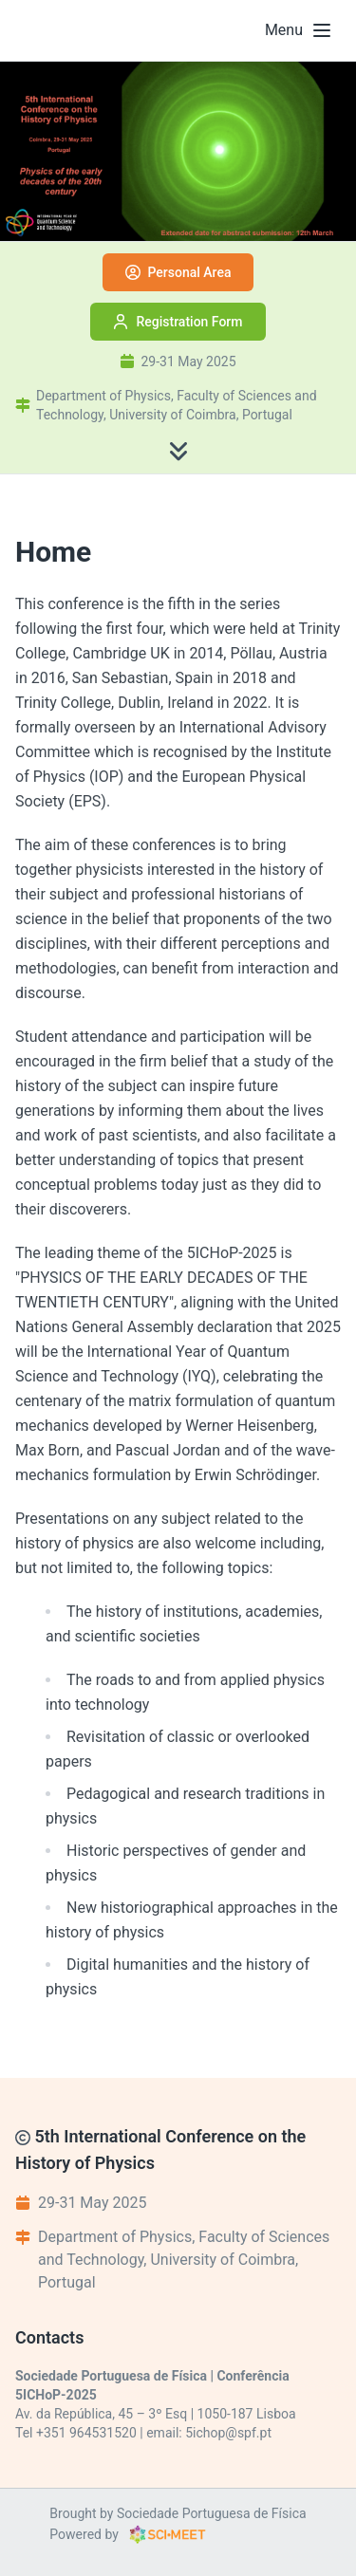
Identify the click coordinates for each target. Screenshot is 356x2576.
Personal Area (178, 272)
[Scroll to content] (178, 450)
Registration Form (177, 321)
